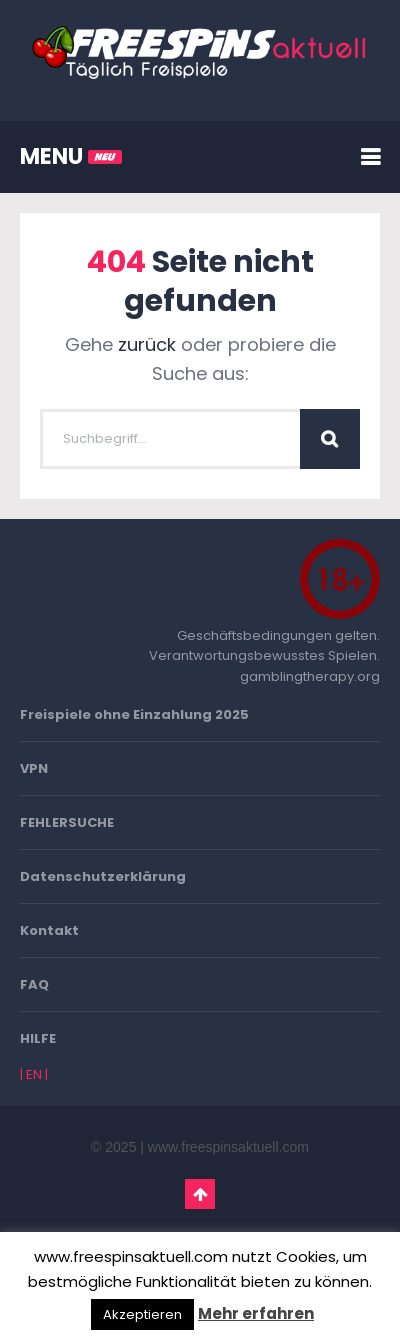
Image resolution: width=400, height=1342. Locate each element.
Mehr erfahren (256, 1313)
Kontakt (49, 930)
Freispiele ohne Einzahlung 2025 (134, 714)
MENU (71, 156)
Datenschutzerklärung (103, 876)
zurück (147, 344)
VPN (34, 768)
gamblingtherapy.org (310, 676)
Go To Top (200, 1194)
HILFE (38, 1038)
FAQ (34, 984)
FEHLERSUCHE (67, 822)
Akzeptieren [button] (142, 1314)
